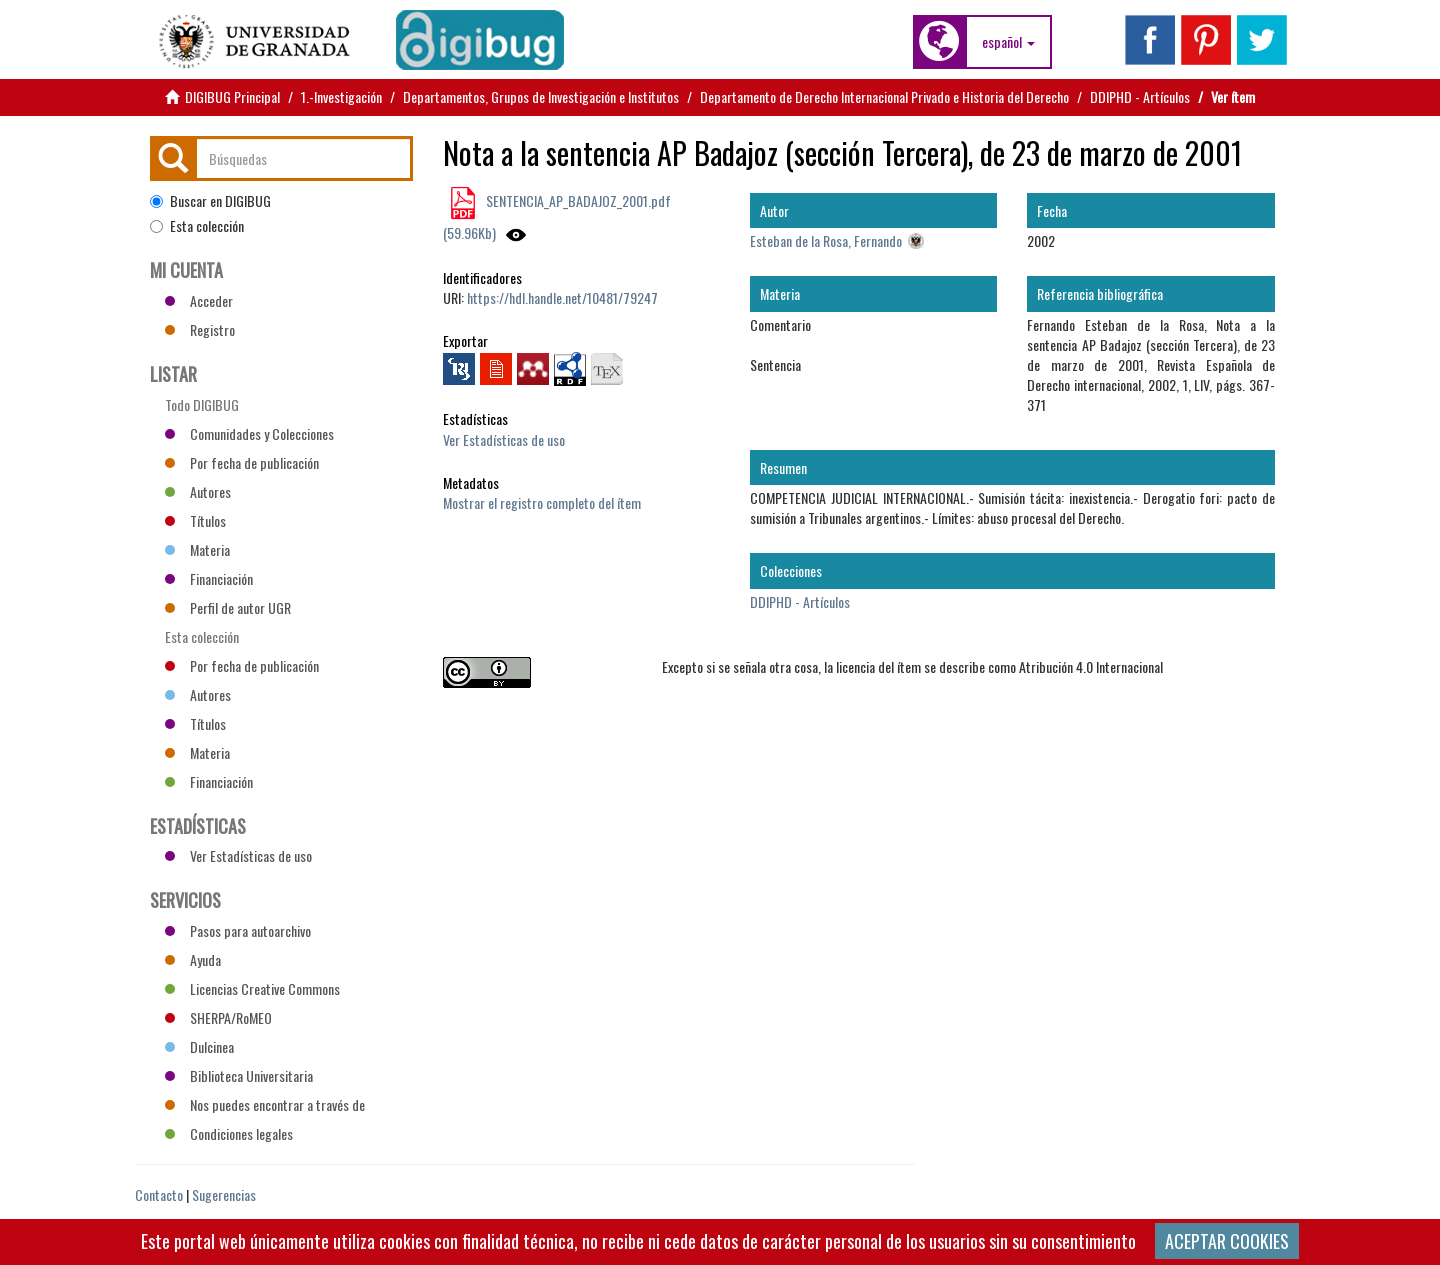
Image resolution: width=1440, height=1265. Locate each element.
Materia (197, 549)
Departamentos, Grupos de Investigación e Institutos (541, 96)
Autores (198, 491)
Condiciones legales (229, 1133)
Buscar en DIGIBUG (210, 201)
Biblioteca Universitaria (239, 1075)
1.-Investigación (341, 96)
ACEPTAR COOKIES (1227, 1241)
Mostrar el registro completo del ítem (542, 502)
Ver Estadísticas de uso (504, 439)
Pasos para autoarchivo (238, 930)
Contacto (159, 1194)
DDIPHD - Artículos (1140, 96)
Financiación (209, 578)
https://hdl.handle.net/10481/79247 (562, 297)
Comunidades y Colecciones (249, 433)
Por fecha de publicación (242, 462)
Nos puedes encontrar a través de (265, 1104)
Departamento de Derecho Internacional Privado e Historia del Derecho (884, 96)
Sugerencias (224, 1194)
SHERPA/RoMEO (218, 1017)
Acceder (199, 300)
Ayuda (193, 959)
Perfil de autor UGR (228, 607)
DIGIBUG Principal (232, 96)
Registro (200, 329)
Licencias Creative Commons (252, 988)
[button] (1008, 42)
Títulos (195, 520)
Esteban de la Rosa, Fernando (826, 240)
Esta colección (197, 226)
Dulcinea (199, 1046)
